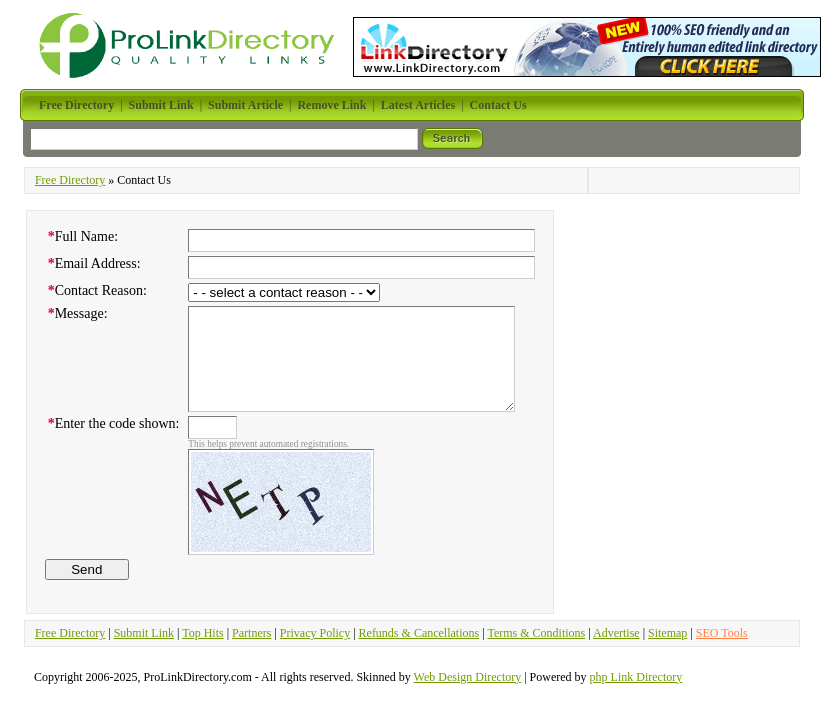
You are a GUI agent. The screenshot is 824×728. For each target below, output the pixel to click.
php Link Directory (636, 677)
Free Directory (70, 180)
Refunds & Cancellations (419, 633)
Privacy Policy (315, 633)
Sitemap (667, 633)
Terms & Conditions (536, 633)
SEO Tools (722, 633)
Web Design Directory (468, 677)
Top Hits (203, 633)
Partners (251, 633)
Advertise (616, 633)
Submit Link (144, 633)
